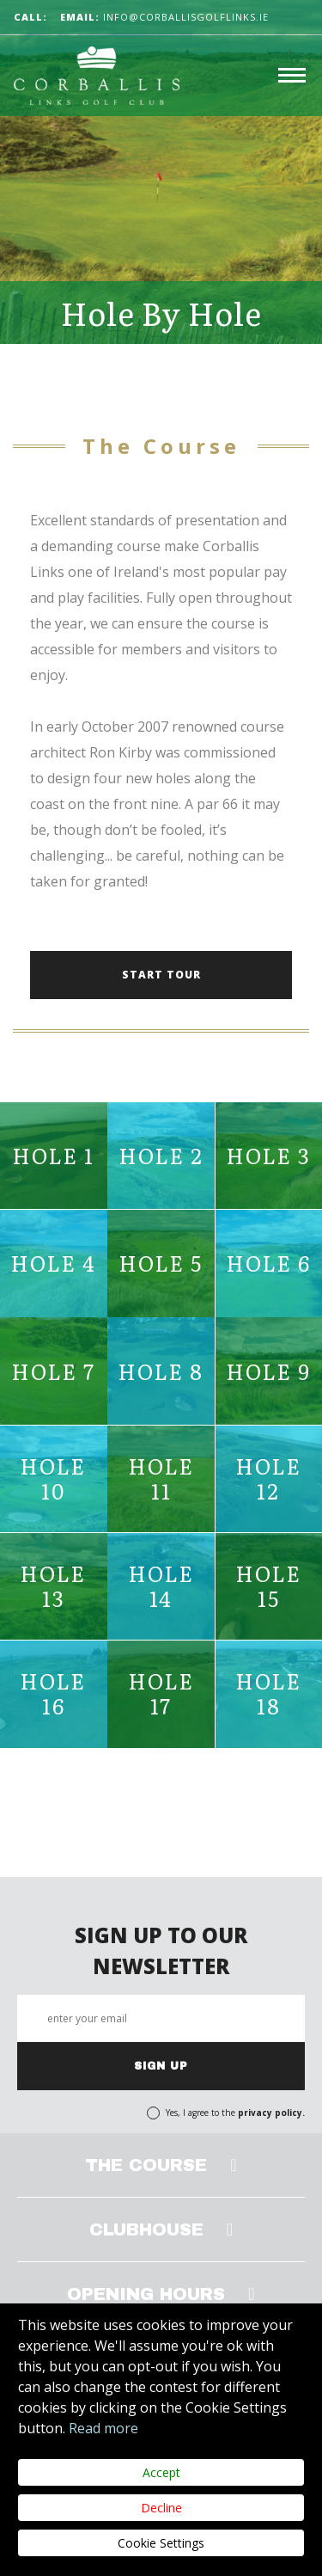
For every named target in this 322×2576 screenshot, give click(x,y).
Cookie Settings (161, 2543)
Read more (103, 2428)
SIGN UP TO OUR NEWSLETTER (161, 1950)
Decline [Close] (161, 2507)
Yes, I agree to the (235, 2113)
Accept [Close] (161, 2472)
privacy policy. (271, 2113)
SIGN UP (161, 2066)
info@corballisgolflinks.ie (164, 16)
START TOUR (161, 974)
